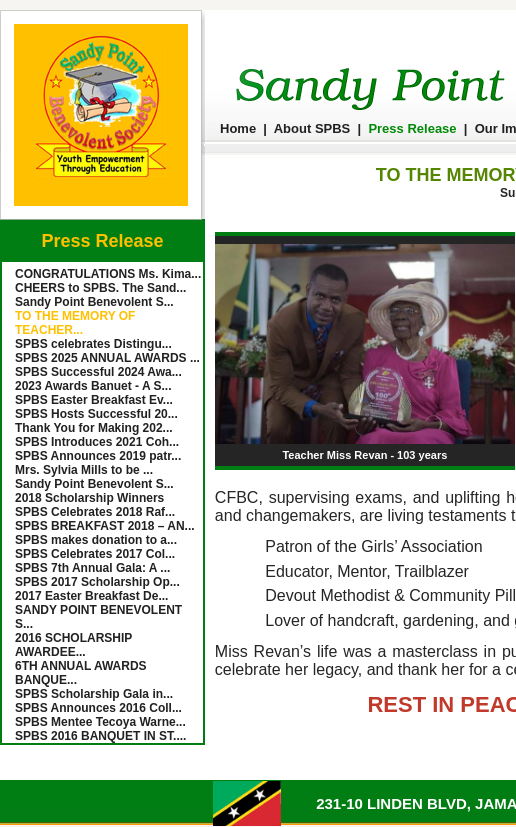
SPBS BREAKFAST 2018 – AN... (105, 526)
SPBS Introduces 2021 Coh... (97, 442)
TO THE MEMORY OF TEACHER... (75, 323)
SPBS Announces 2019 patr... (98, 456)
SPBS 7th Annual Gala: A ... (92, 568)
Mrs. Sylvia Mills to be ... (84, 470)
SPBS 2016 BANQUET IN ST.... (100, 736)
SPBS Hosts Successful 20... (96, 414)
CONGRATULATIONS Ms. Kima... (108, 274)
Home (238, 128)
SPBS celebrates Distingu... (93, 344)
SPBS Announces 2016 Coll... (98, 708)
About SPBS (312, 128)
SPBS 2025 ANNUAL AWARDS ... (107, 358)
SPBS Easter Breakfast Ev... (94, 400)
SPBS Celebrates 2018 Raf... (95, 512)
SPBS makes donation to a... (96, 540)
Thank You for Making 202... (94, 428)
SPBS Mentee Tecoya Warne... (100, 722)
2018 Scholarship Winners (89, 498)
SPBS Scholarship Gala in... (94, 694)
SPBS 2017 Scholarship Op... (97, 582)
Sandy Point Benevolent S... (94, 302)
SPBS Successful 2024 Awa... (98, 372)
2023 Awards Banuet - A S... (93, 386)
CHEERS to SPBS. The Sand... (100, 288)
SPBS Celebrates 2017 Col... (95, 554)
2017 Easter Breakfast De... (91, 596)
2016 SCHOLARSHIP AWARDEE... (73, 645)
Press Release (412, 128)
